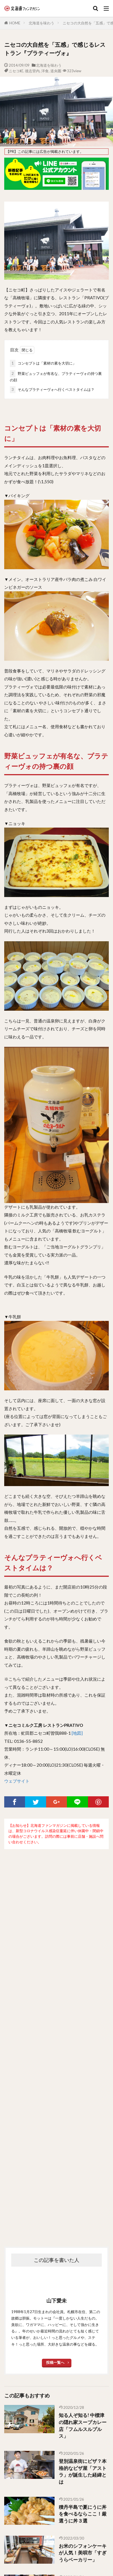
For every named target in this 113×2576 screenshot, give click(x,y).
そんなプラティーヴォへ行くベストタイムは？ (52, 389)
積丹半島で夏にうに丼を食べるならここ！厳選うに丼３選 (83, 2514)
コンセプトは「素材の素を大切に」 (43, 363)
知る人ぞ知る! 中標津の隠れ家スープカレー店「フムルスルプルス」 (83, 2425)
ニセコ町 (16, 71)
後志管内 (32, 71)
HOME (14, 23)
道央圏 (55, 71)
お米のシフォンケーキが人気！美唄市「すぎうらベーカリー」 (83, 2553)
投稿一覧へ (55, 2362)
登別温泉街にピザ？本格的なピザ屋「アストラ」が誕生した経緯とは (83, 2471)
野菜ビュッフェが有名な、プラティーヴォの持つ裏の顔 (56, 376)
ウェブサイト (17, 1780)
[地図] (77, 1733)
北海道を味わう (41, 23)
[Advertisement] (56, 2039)
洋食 (45, 71)
